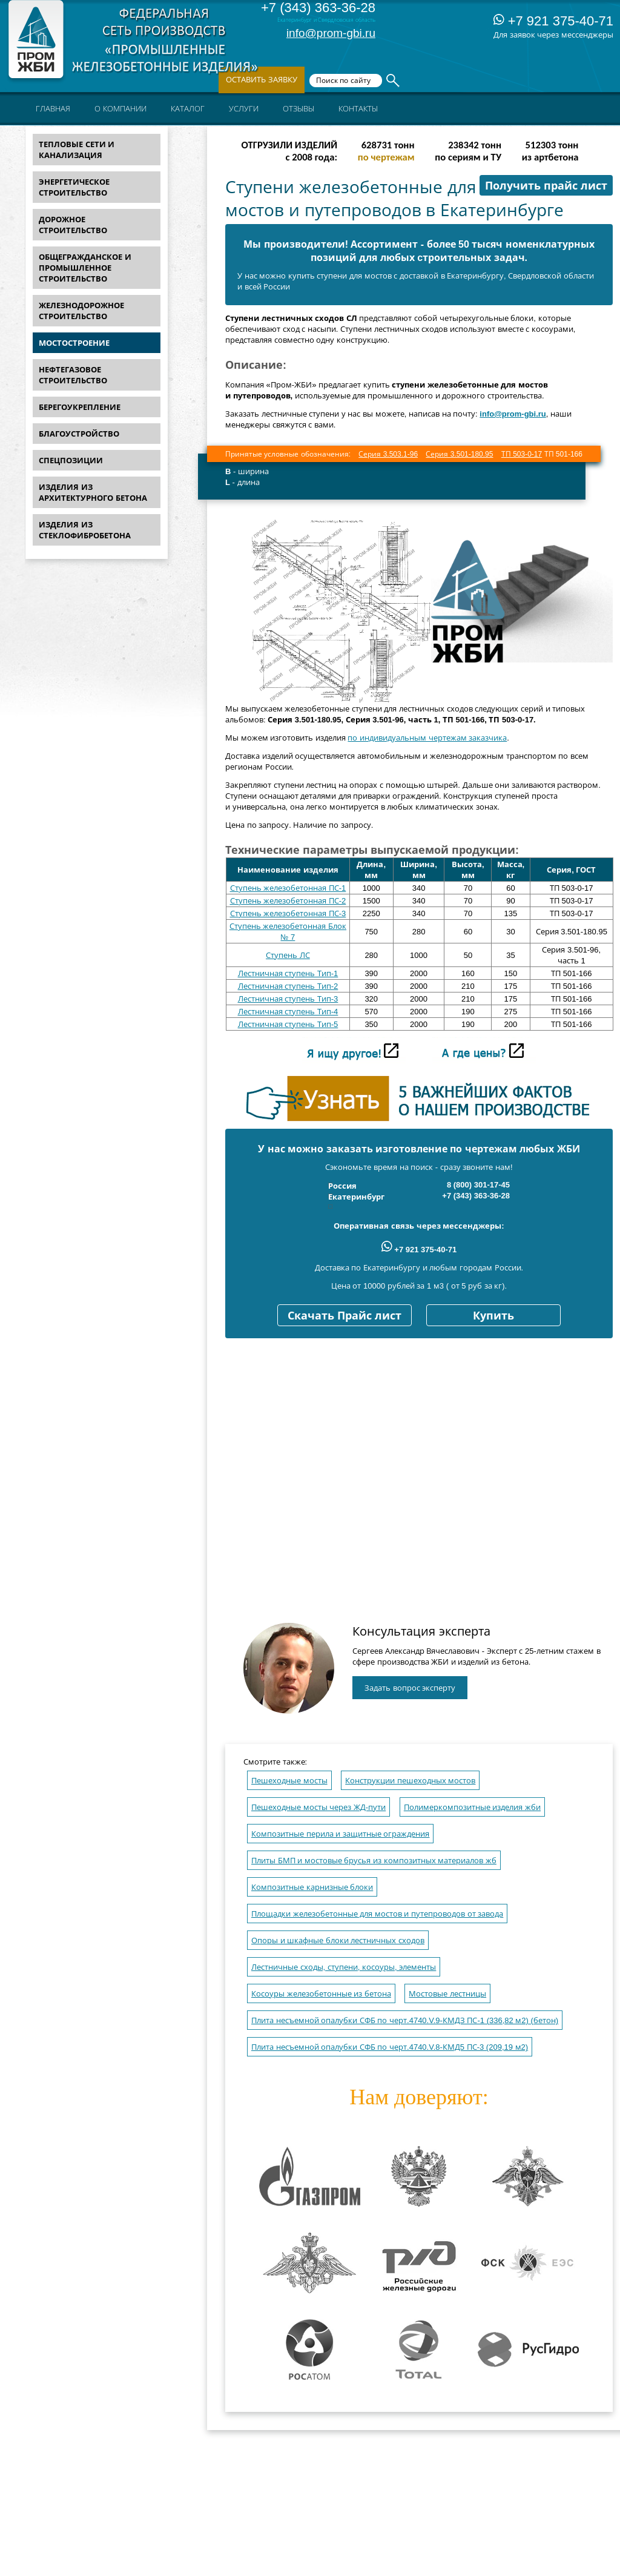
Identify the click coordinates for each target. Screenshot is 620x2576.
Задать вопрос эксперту (409, 1688)
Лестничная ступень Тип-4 (288, 1011)
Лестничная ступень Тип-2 (288, 986)
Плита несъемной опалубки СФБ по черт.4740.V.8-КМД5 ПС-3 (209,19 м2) (389, 2047)
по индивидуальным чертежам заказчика (427, 737)
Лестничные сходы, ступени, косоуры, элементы (343, 1967)
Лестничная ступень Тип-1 (288, 973)
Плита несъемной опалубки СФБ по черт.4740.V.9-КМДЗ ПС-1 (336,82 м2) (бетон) (404, 2020)
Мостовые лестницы (447, 1993)
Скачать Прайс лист (344, 1316)
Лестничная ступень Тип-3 (288, 998)
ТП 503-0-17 (521, 454)
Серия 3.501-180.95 (459, 454)
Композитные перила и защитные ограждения (340, 1833)
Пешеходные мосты (289, 1780)
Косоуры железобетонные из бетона (321, 1993)
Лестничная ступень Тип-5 (288, 1024)
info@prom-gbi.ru (330, 33)
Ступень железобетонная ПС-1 (288, 888)
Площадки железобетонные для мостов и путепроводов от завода (377, 1913)
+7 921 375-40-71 (553, 20)
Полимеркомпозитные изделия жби (472, 1807)
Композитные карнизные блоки (312, 1887)
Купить (493, 1316)
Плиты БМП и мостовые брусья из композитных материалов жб (373, 1860)
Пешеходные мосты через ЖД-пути (318, 1807)
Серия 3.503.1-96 (388, 454)
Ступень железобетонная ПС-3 (288, 913)
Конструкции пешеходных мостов (410, 1780)
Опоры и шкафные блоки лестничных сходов (337, 1940)
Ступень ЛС (288, 955)
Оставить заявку (261, 79)
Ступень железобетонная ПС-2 (288, 900)
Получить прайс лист (546, 186)
